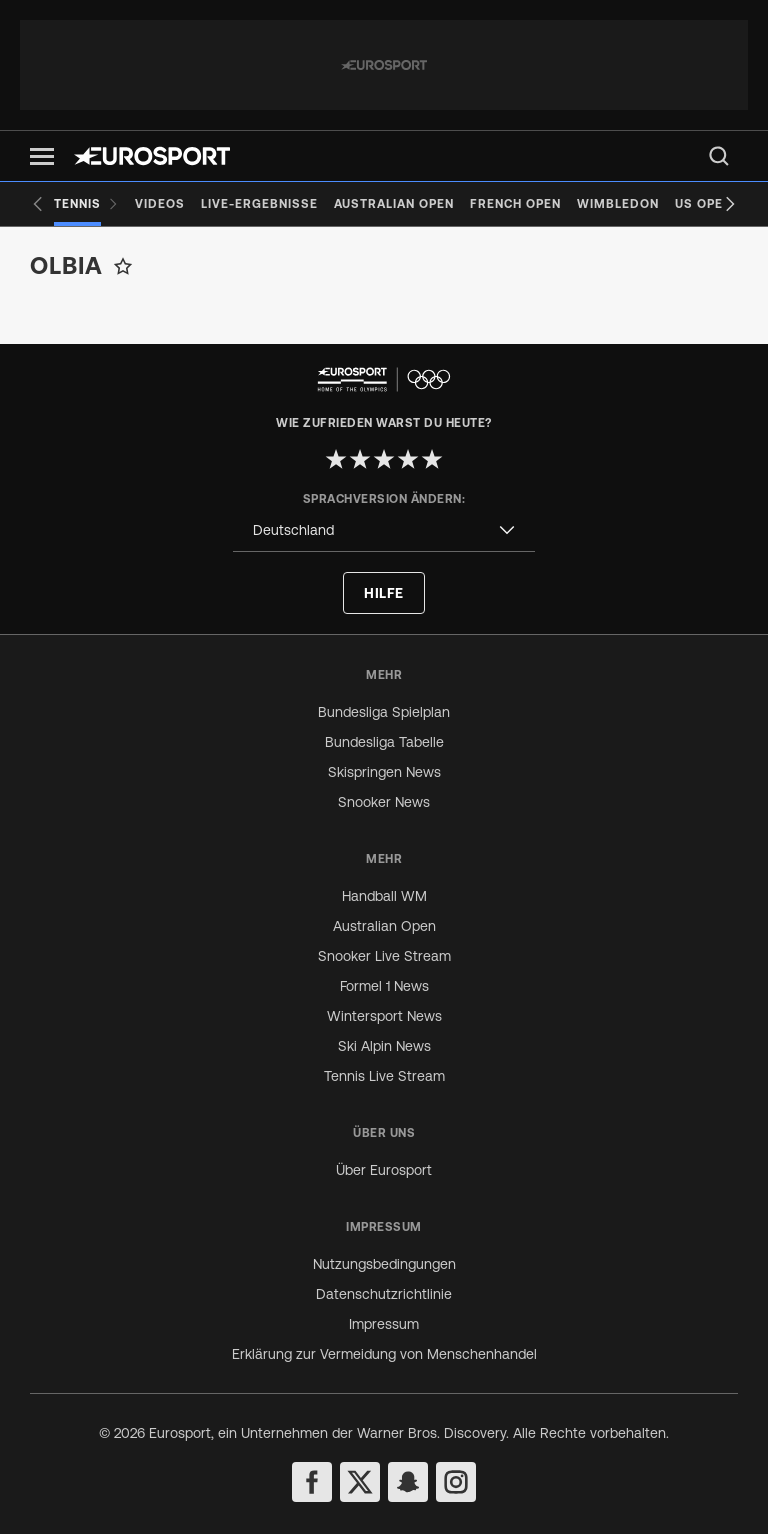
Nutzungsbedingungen (384, 1264)
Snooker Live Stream (384, 956)
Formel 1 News (384, 986)
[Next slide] (730, 204)
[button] (42, 156)
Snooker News (384, 802)
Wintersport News (384, 1016)
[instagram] (456, 1482)
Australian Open (384, 926)
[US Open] (703, 204)
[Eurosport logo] (152, 156)
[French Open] (515, 204)
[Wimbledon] (618, 204)
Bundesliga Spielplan (384, 712)
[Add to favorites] (123, 266)
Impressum (384, 1324)
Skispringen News (384, 772)
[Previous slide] (38, 204)
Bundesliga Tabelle (384, 742)
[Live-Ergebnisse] (259, 204)
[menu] (719, 156)
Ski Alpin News (384, 1046)
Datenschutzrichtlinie (384, 1294)
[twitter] (360, 1482)
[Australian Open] (394, 204)
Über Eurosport (384, 1170)
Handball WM (384, 896)
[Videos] (160, 204)
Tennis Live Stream (384, 1076)
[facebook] (312, 1482)
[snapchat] (408, 1482)
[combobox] (384, 530)
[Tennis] (86, 204)
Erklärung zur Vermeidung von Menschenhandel (384, 1354)
